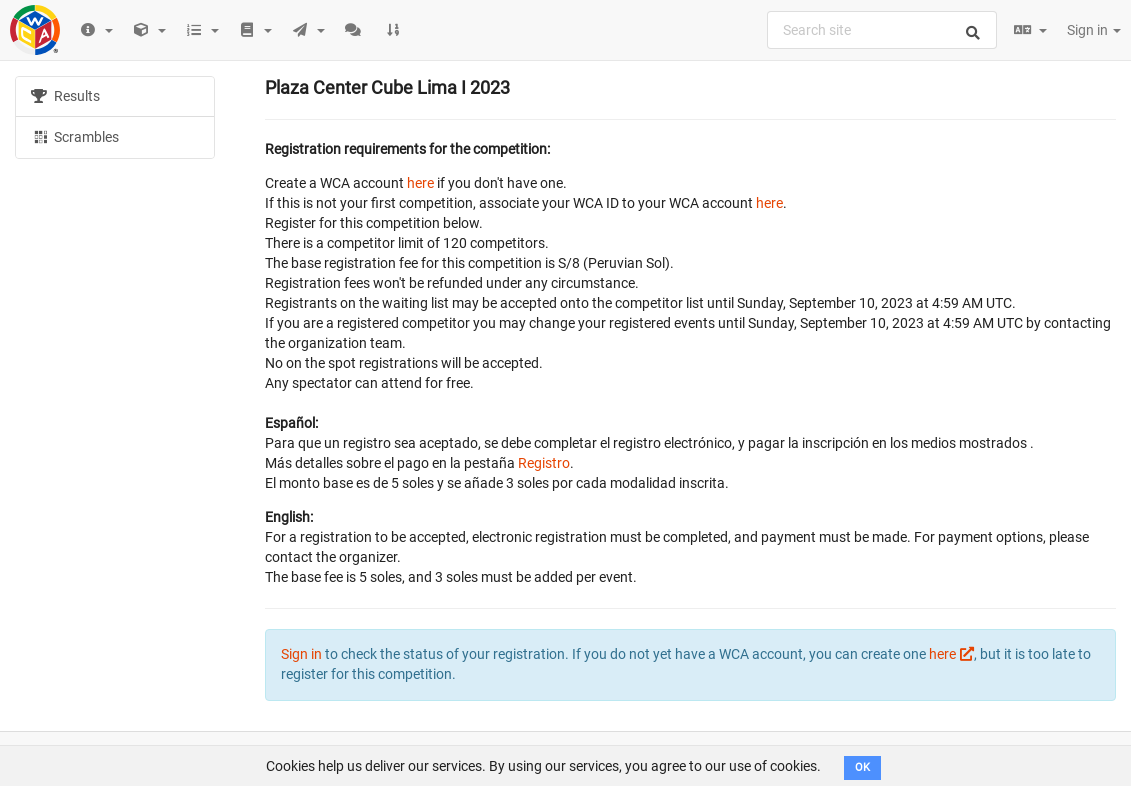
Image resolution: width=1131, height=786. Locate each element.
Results (65, 96)
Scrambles (75, 136)
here (420, 183)
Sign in (1094, 30)
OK (862, 767)
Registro (544, 463)
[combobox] (882, 30)
